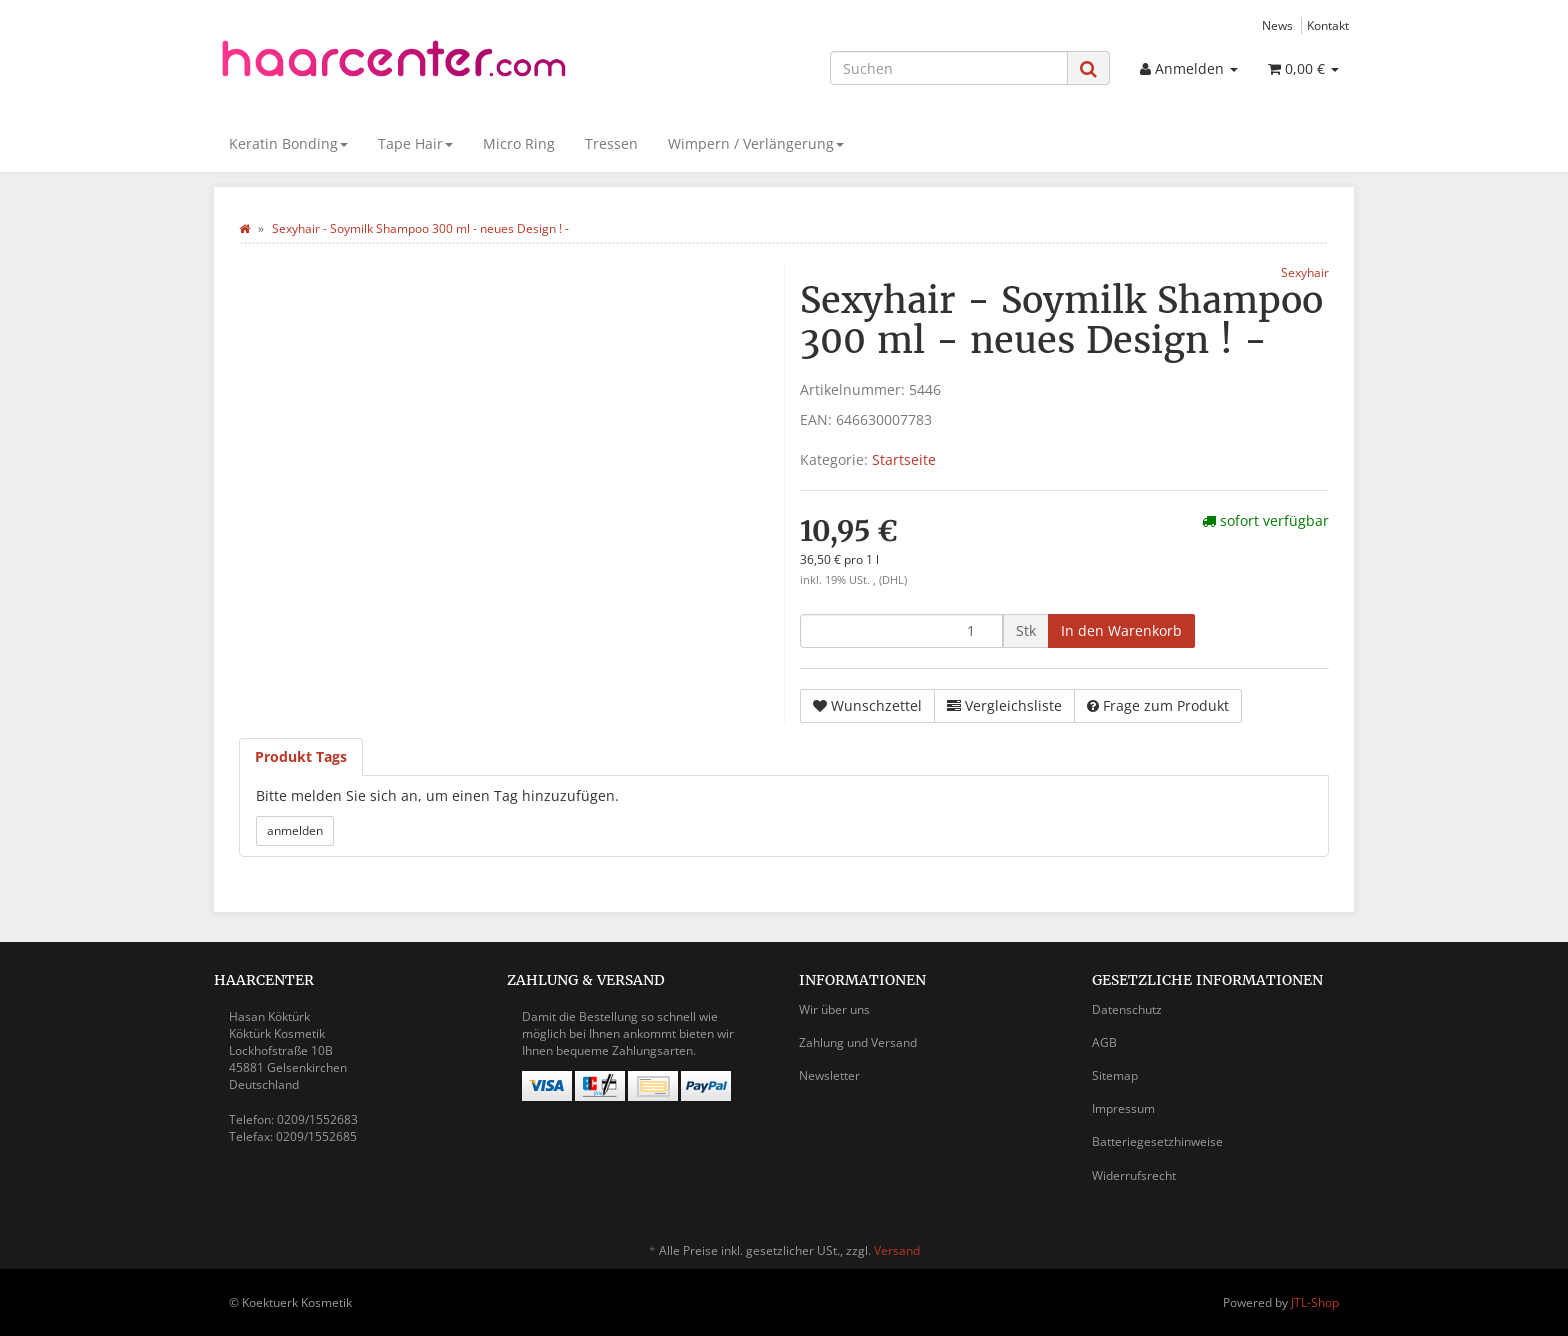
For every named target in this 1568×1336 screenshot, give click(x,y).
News (1277, 25)
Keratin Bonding (288, 143)
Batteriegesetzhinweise (1157, 1141)
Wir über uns (834, 1009)
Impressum (1123, 1108)
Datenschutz (1127, 1009)
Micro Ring (519, 143)
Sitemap (1115, 1075)
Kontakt (1328, 25)
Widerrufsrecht (1134, 1175)
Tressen (611, 143)
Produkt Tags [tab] (301, 756)
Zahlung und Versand (858, 1042)
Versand (897, 1250)
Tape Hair (415, 143)
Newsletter (829, 1075)
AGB (1104, 1042)
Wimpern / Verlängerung (756, 143)
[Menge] (901, 631)
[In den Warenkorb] (1121, 631)
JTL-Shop (1315, 1302)
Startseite (904, 459)
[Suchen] (949, 68)
